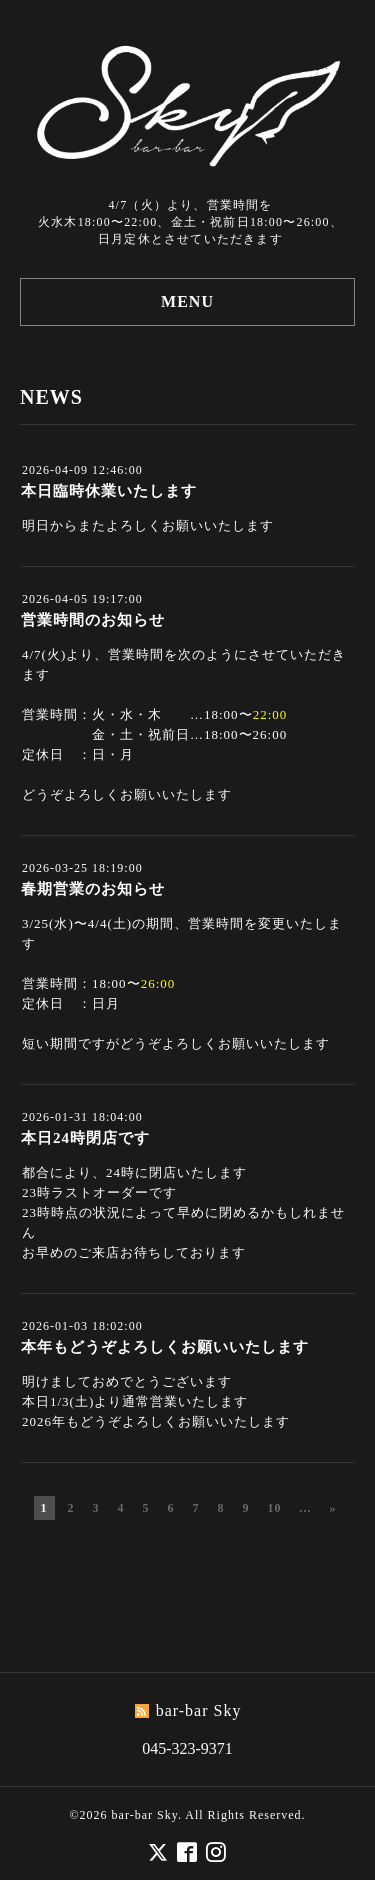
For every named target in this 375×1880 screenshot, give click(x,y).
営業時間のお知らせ (93, 620)
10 (275, 1508)
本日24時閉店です (85, 1138)
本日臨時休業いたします (109, 491)
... (306, 1508)
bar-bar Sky (145, 1814)
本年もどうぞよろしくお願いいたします (165, 1347)
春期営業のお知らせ (93, 889)
